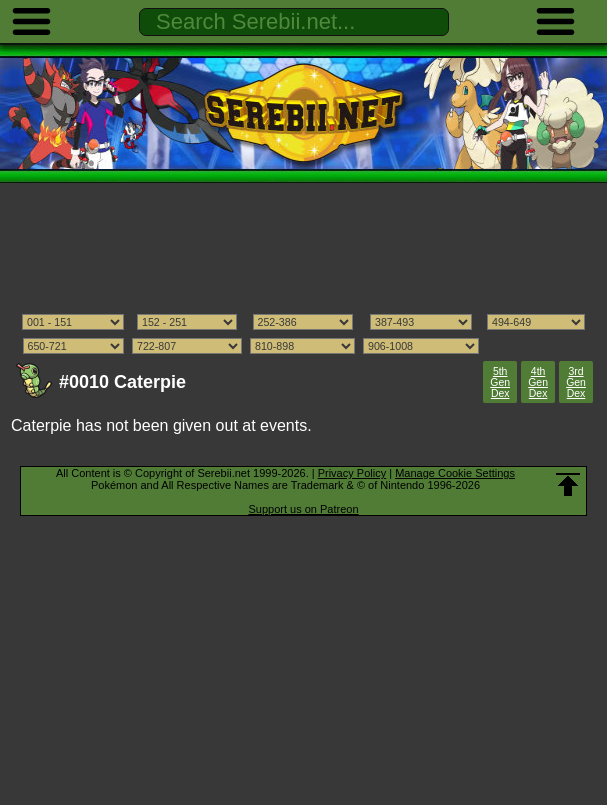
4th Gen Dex (538, 382)
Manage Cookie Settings (455, 473)
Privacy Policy (352, 473)
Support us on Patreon (303, 509)
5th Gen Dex (500, 382)
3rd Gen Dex (576, 382)
